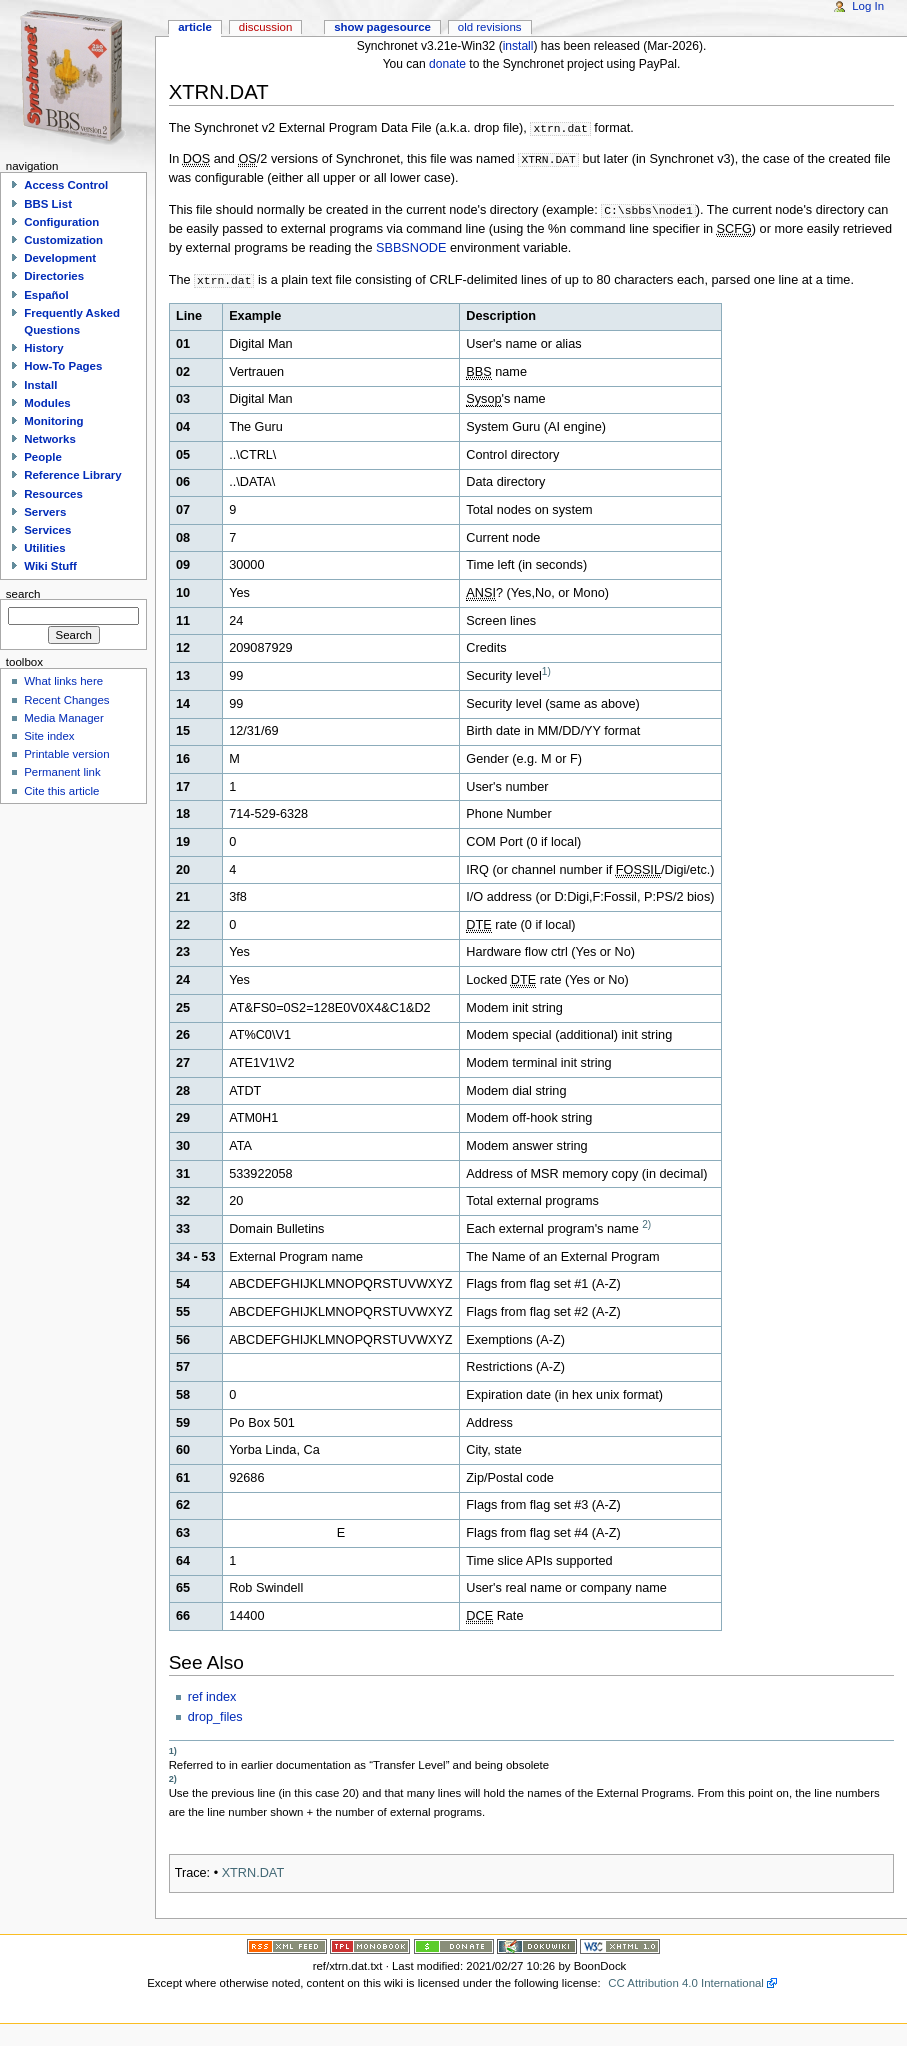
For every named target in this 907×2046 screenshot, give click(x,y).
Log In (868, 6)
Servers (45, 512)
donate (447, 64)
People (43, 457)
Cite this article (61, 791)
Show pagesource (382, 27)
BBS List (48, 204)
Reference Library (72, 475)
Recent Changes (66, 700)
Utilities (44, 548)
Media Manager (64, 718)
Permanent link (62, 772)
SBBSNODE (411, 248)
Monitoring (53, 421)
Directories (54, 276)
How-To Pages (63, 366)
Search (23, 593)
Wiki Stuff (50, 566)
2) (646, 1224)
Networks (50, 439)
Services (47, 530)
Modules (47, 403)
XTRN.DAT (253, 1873)
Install (40, 385)
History (43, 348)
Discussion (265, 27)
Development (60, 258)
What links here (63, 681)
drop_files (215, 1717)
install (518, 46)
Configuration (61, 222)
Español (46, 295)
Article (195, 27)
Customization (63, 240)
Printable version (66, 754)
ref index (212, 1697)
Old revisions (490, 27)
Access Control (66, 185)
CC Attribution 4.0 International (686, 1983)
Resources (53, 494)
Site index (49, 736)
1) (546, 671)
